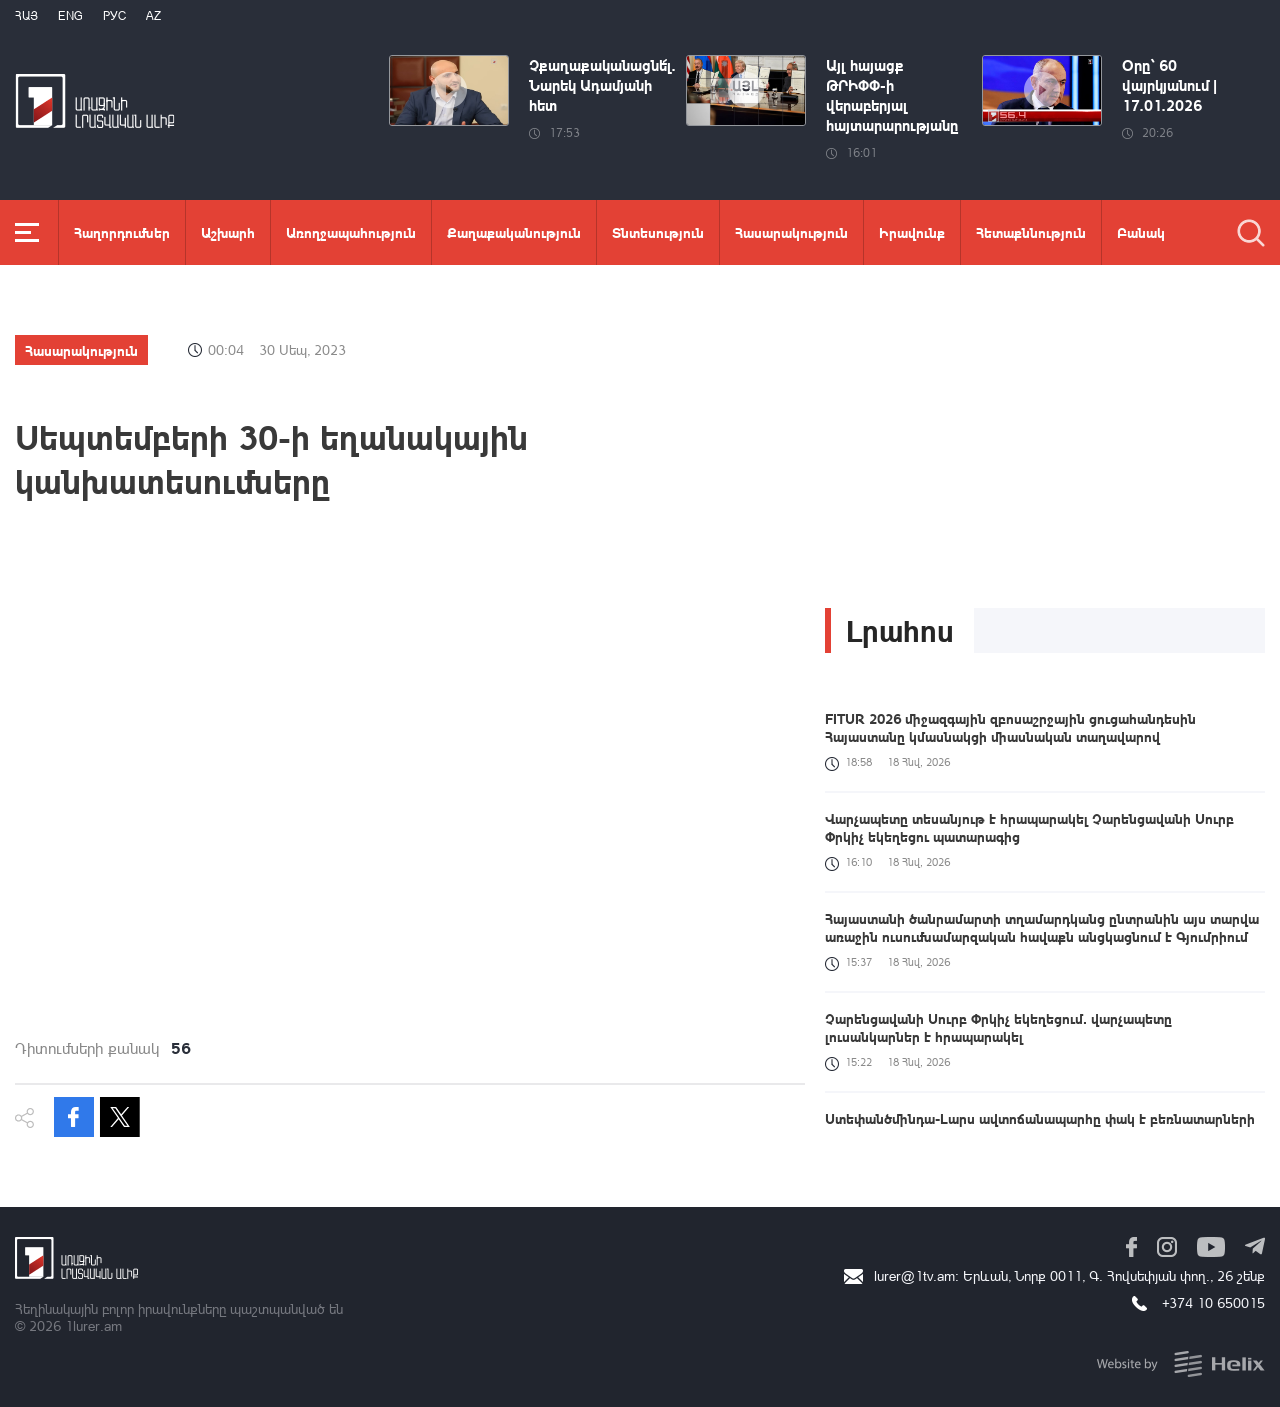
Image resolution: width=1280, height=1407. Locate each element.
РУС (114, 15)
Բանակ (1141, 232)
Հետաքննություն (1031, 232)
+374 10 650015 (1213, 1302)
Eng (70, 15)
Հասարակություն (791, 232)
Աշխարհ (228, 232)
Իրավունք (912, 232)
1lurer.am (93, 1325)
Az (153, 15)
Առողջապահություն (351, 232)
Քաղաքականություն (514, 232)
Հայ (26, 15)
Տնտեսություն (658, 232)
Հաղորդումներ (122, 232)
